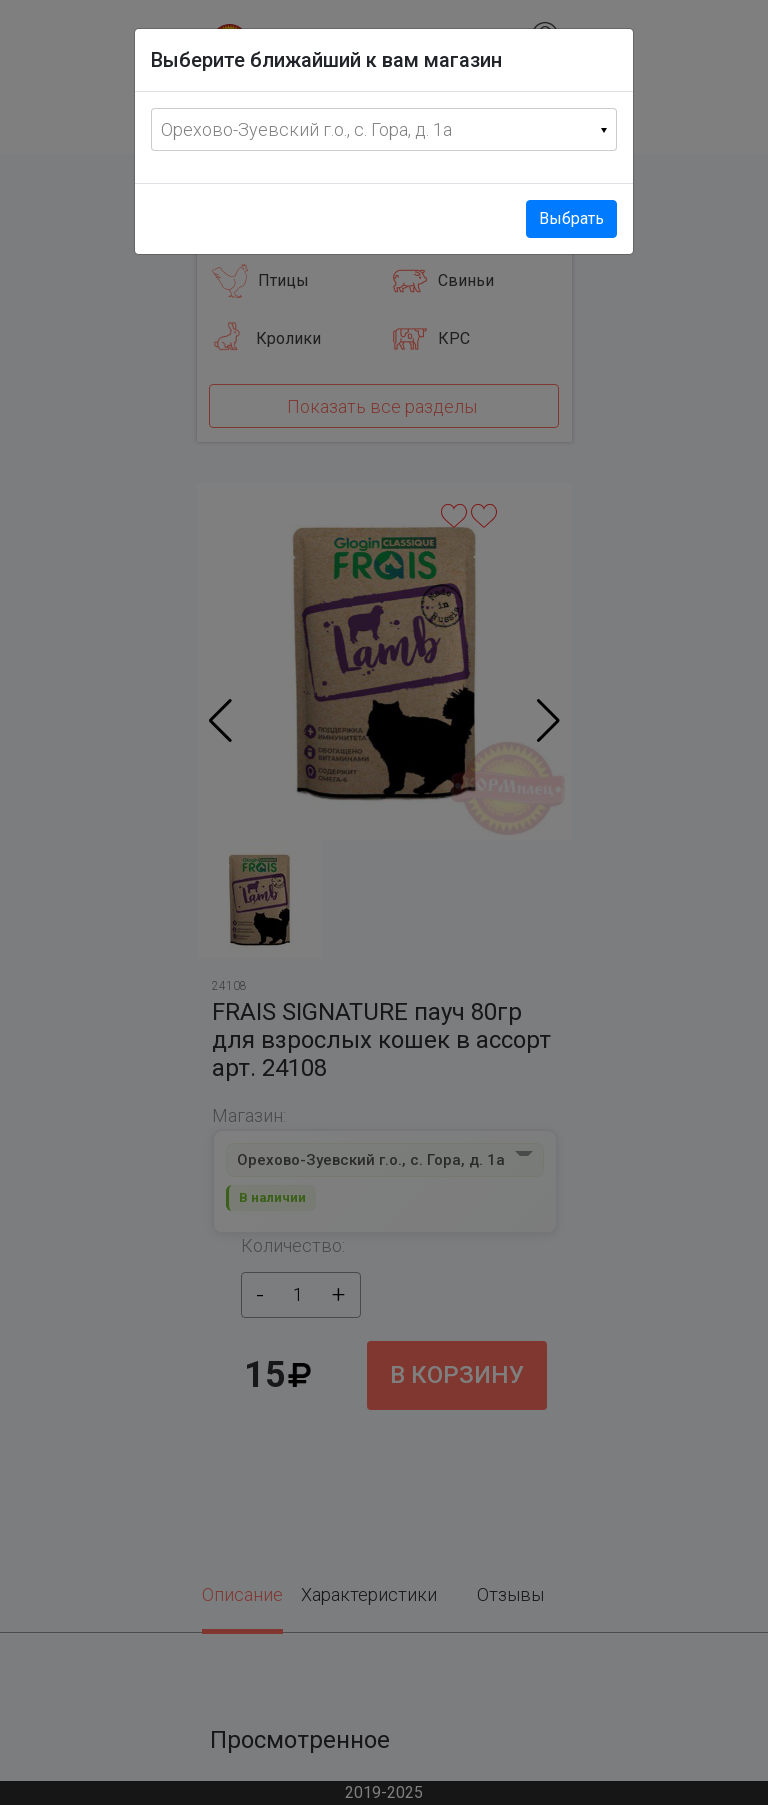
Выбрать (571, 218)
